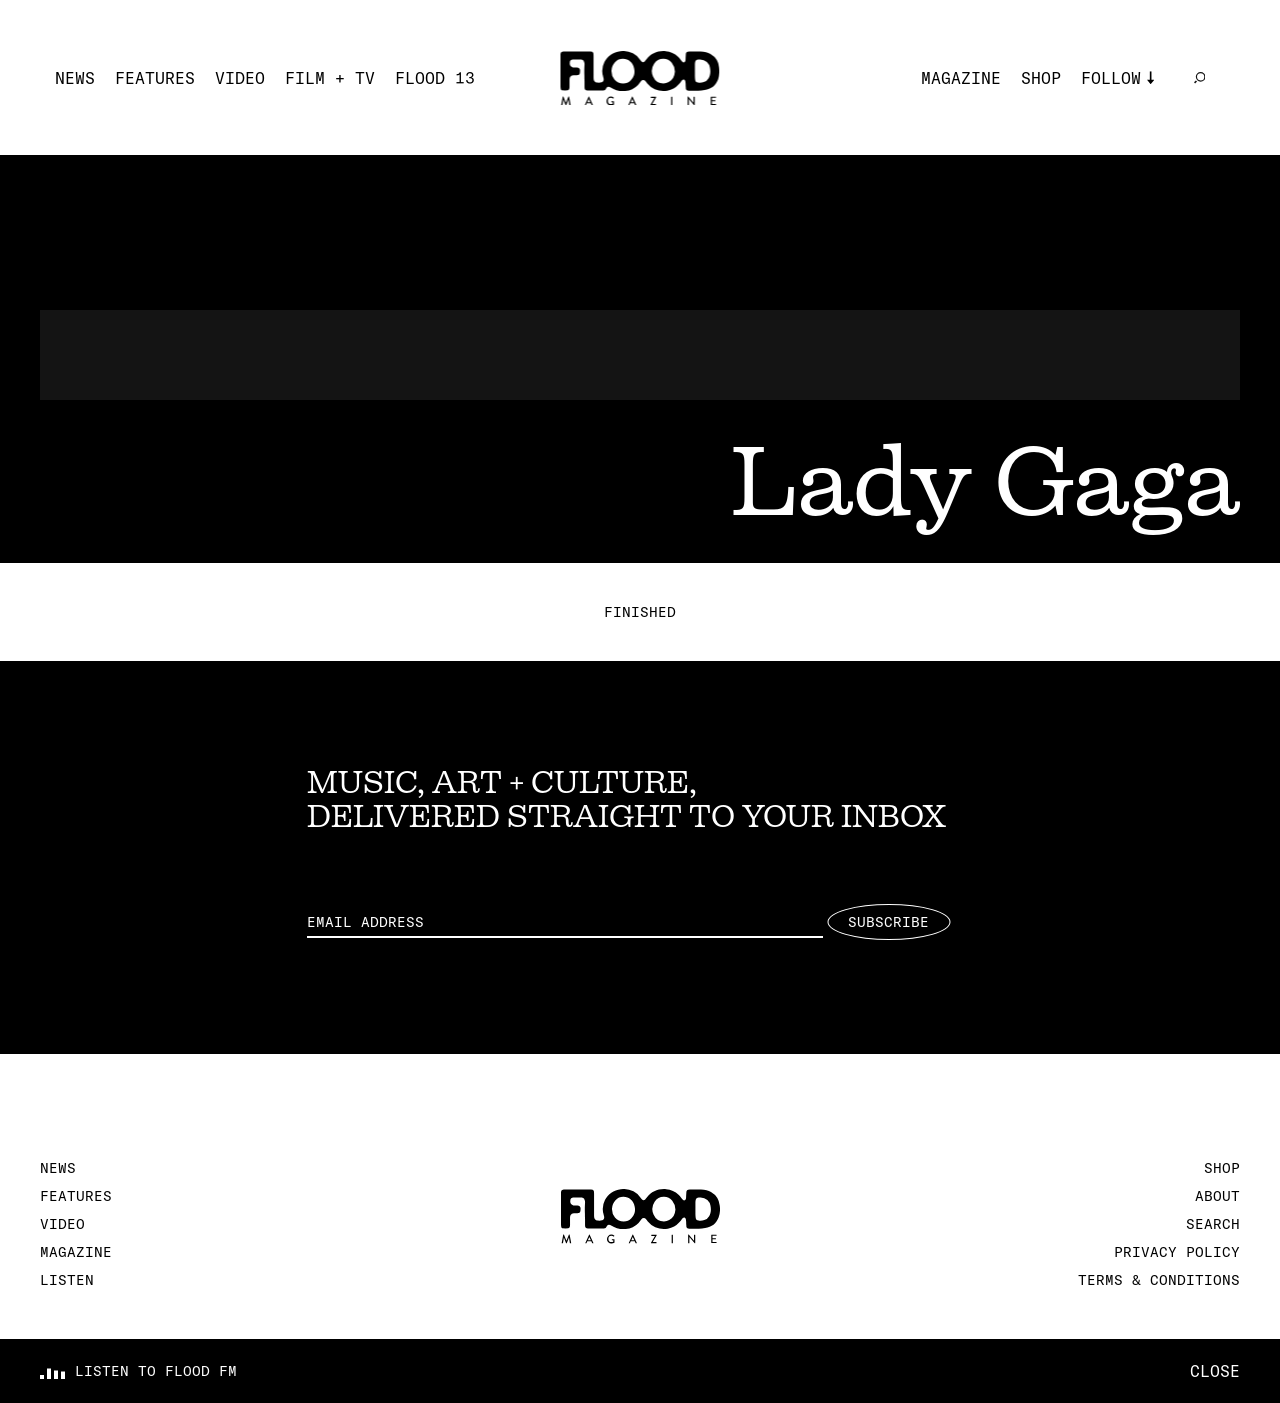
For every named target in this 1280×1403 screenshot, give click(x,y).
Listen (67, 1280)
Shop (1041, 78)
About (1217, 1196)
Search (1213, 1224)
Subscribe (888, 922)
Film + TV (330, 78)
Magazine (961, 78)
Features (155, 78)
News (75, 78)
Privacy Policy (1177, 1252)
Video (240, 78)
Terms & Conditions (1159, 1280)
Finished (640, 612)
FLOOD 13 (435, 78)
